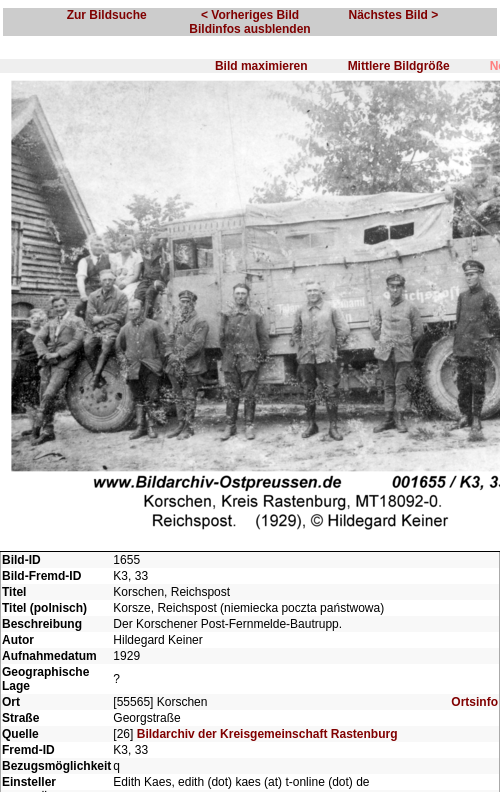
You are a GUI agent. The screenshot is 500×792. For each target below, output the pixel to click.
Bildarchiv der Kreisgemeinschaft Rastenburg (267, 734)
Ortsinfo (474, 702)
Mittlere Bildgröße (399, 66)
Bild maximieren (261, 66)
